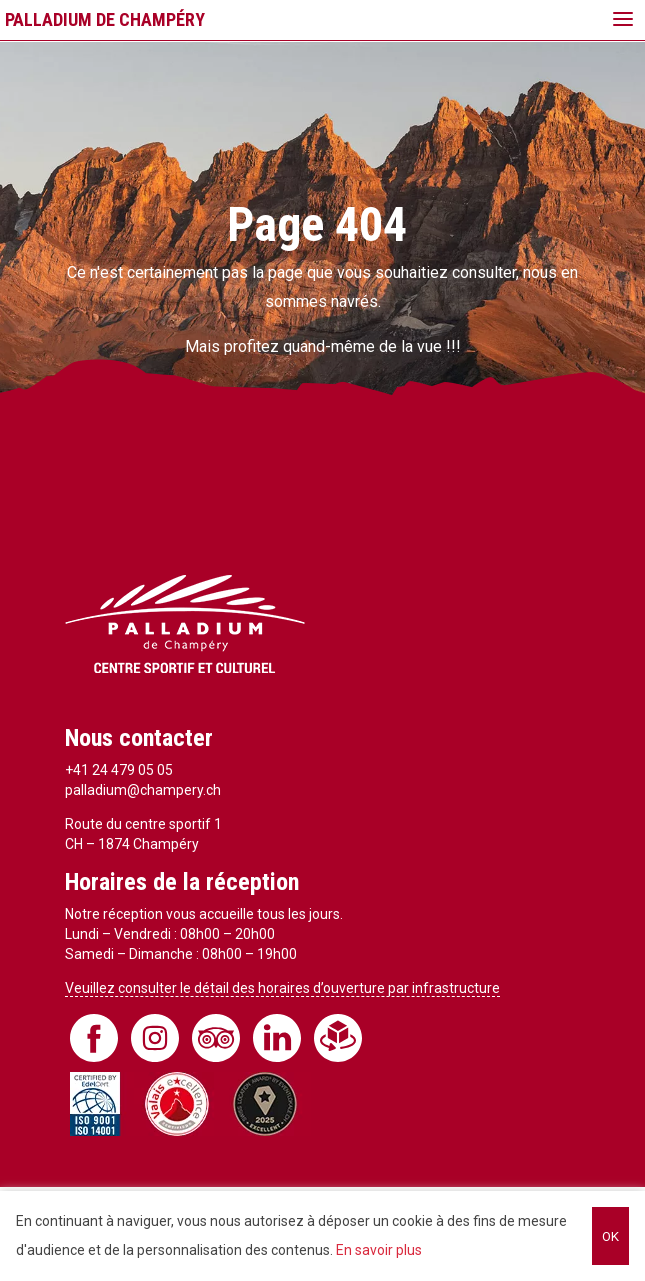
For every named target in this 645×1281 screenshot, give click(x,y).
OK (610, 1236)
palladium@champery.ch (143, 790)
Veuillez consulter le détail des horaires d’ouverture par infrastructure (282, 988)
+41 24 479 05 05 (119, 770)
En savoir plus (379, 1250)
